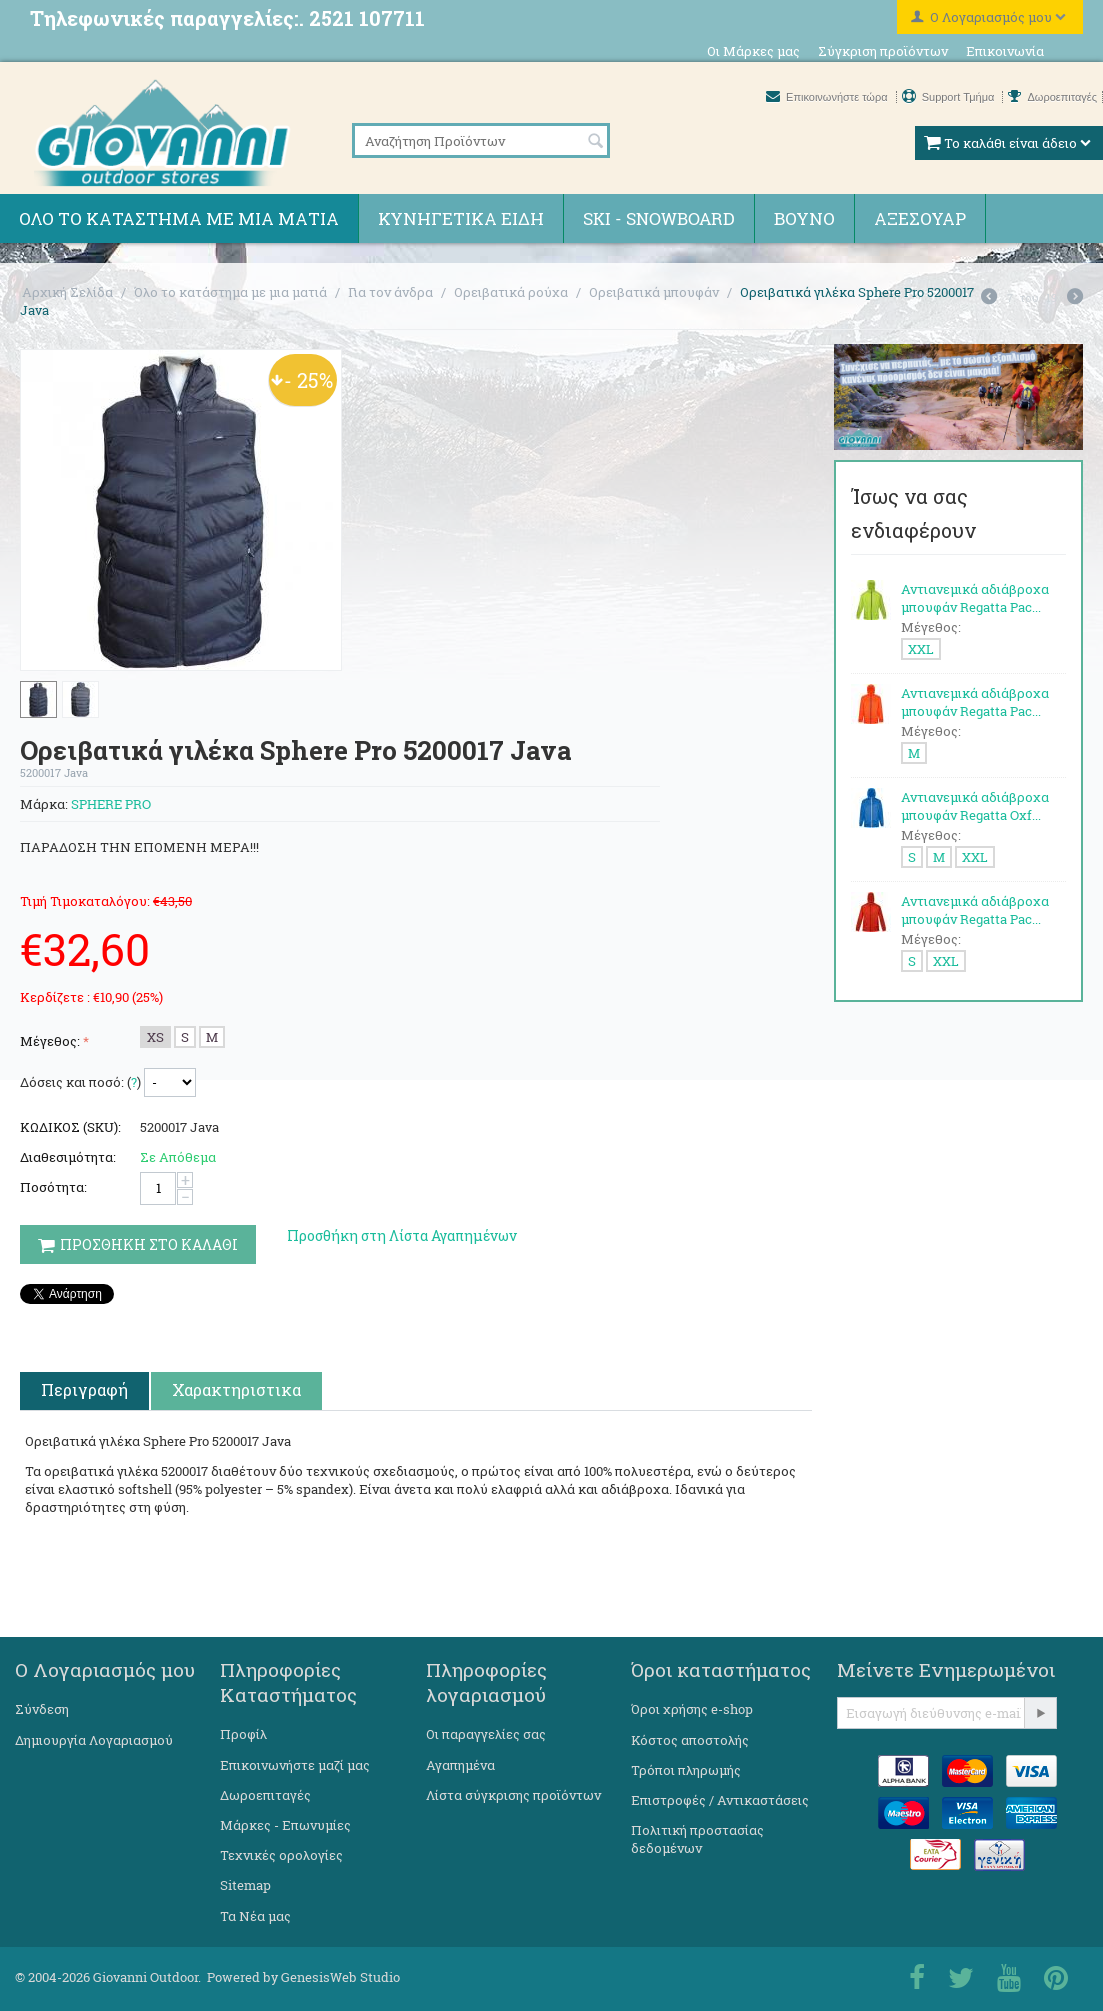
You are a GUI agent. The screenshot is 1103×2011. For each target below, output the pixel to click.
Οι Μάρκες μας (753, 51)
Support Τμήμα (950, 97)
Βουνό (804, 218)
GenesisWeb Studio (340, 1977)
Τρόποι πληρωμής (686, 1770)
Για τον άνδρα (390, 292)
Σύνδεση (42, 1709)
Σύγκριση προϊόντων (883, 51)
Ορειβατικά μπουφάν (654, 292)
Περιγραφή (84, 1389)
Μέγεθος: (50, 1041)
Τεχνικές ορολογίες (281, 1855)
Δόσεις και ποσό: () (80, 1082)
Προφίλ (243, 1734)
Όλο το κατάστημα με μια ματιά (179, 218)
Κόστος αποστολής (690, 1740)
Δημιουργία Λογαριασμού (94, 1740)
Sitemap (245, 1885)
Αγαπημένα (460, 1765)
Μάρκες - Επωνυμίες (285, 1825)
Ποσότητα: (53, 1187)
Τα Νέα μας (255, 1916)
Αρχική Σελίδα (67, 292)
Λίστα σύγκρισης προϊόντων (513, 1795)
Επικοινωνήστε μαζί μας (295, 1765)
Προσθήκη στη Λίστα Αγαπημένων (402, 1235)
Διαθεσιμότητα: (68, 1157)
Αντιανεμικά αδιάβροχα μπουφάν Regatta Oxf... (975, 806)
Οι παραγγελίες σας (486, 1734)
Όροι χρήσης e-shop (692, 1709)
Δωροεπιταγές (1052, 97)
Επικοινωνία (1005, 51)
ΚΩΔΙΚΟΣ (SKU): (70, 1127)
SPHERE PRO (111, 804)
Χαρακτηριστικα (236, 1389)
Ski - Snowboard (659, 218)
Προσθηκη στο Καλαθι (138, 1244)
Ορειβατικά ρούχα (511, 292)
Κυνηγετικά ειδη (461, 218)
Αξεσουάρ (920, 218)
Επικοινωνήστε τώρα (828, 97)
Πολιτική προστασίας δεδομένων (697, 1839)
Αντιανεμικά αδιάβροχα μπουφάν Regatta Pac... (975, 598)
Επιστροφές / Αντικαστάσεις (720, 1800)
